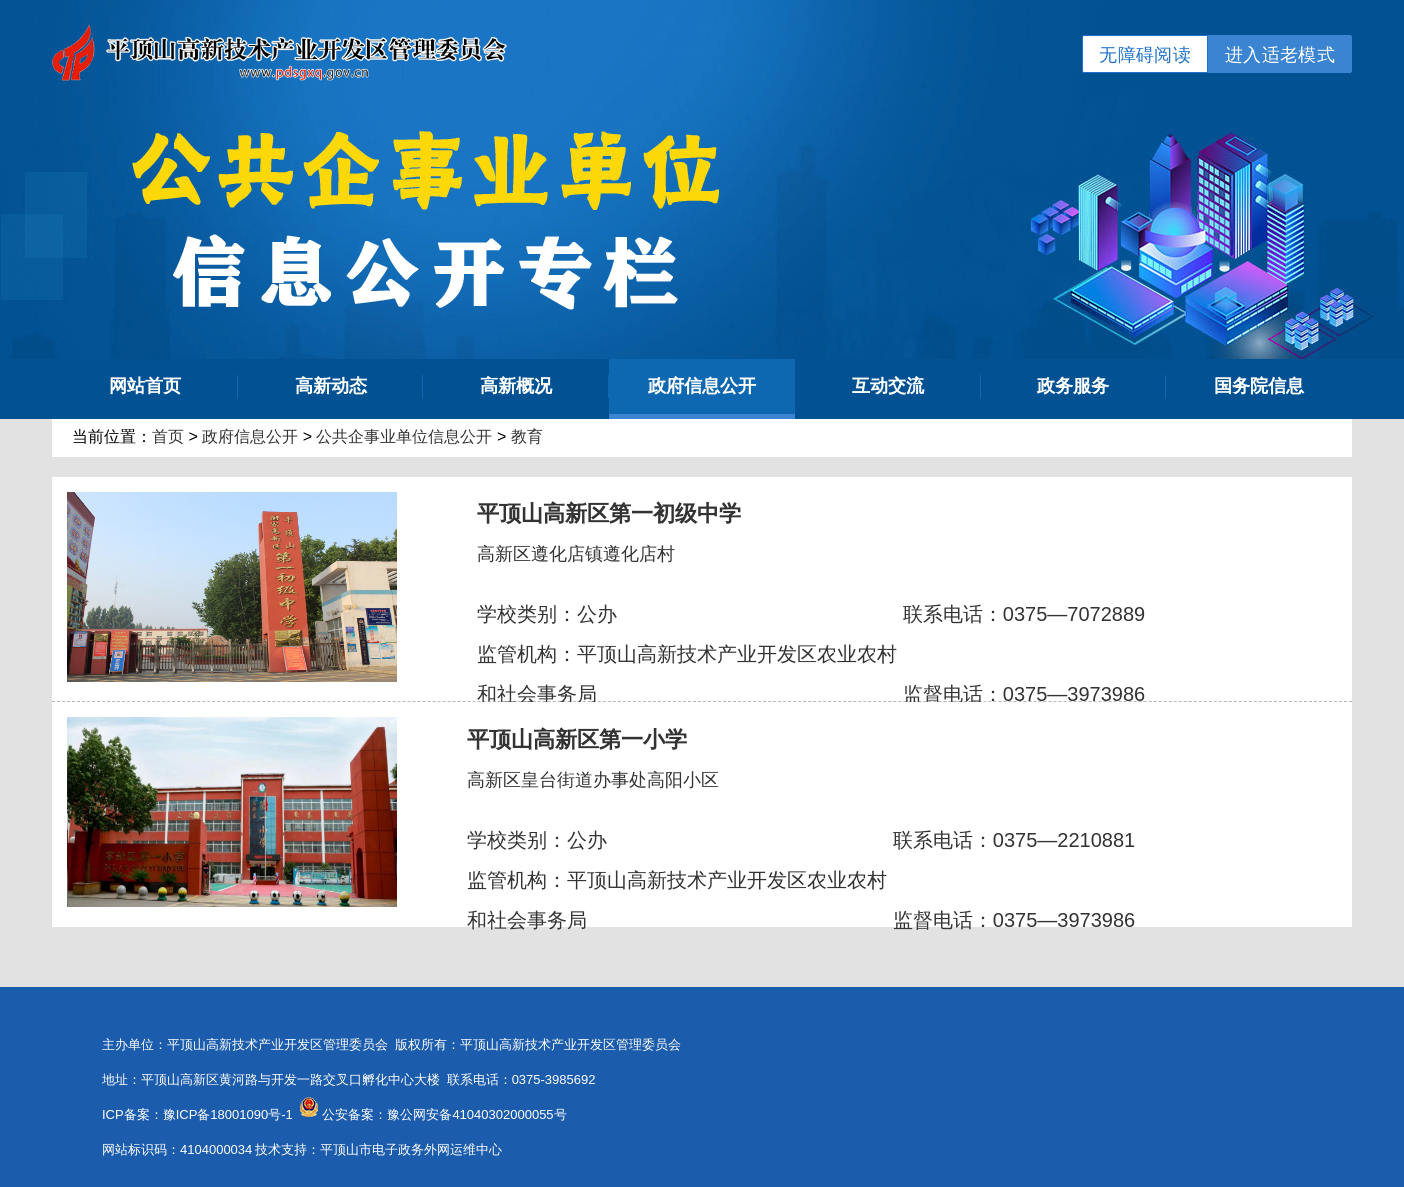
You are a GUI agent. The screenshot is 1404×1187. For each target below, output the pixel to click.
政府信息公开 (702, 386)
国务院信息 (1259, 386)
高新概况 (516, 386)
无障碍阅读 (1145, 55)
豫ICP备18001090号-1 (228, 1114)
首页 (168, 436)
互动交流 (888, 386)
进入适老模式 (1280, 55)
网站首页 (145, 386)
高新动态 (331, 386)
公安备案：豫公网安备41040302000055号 (444, 1114)
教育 (527, 436)
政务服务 (1073, 386)
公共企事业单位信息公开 (404, 436)
